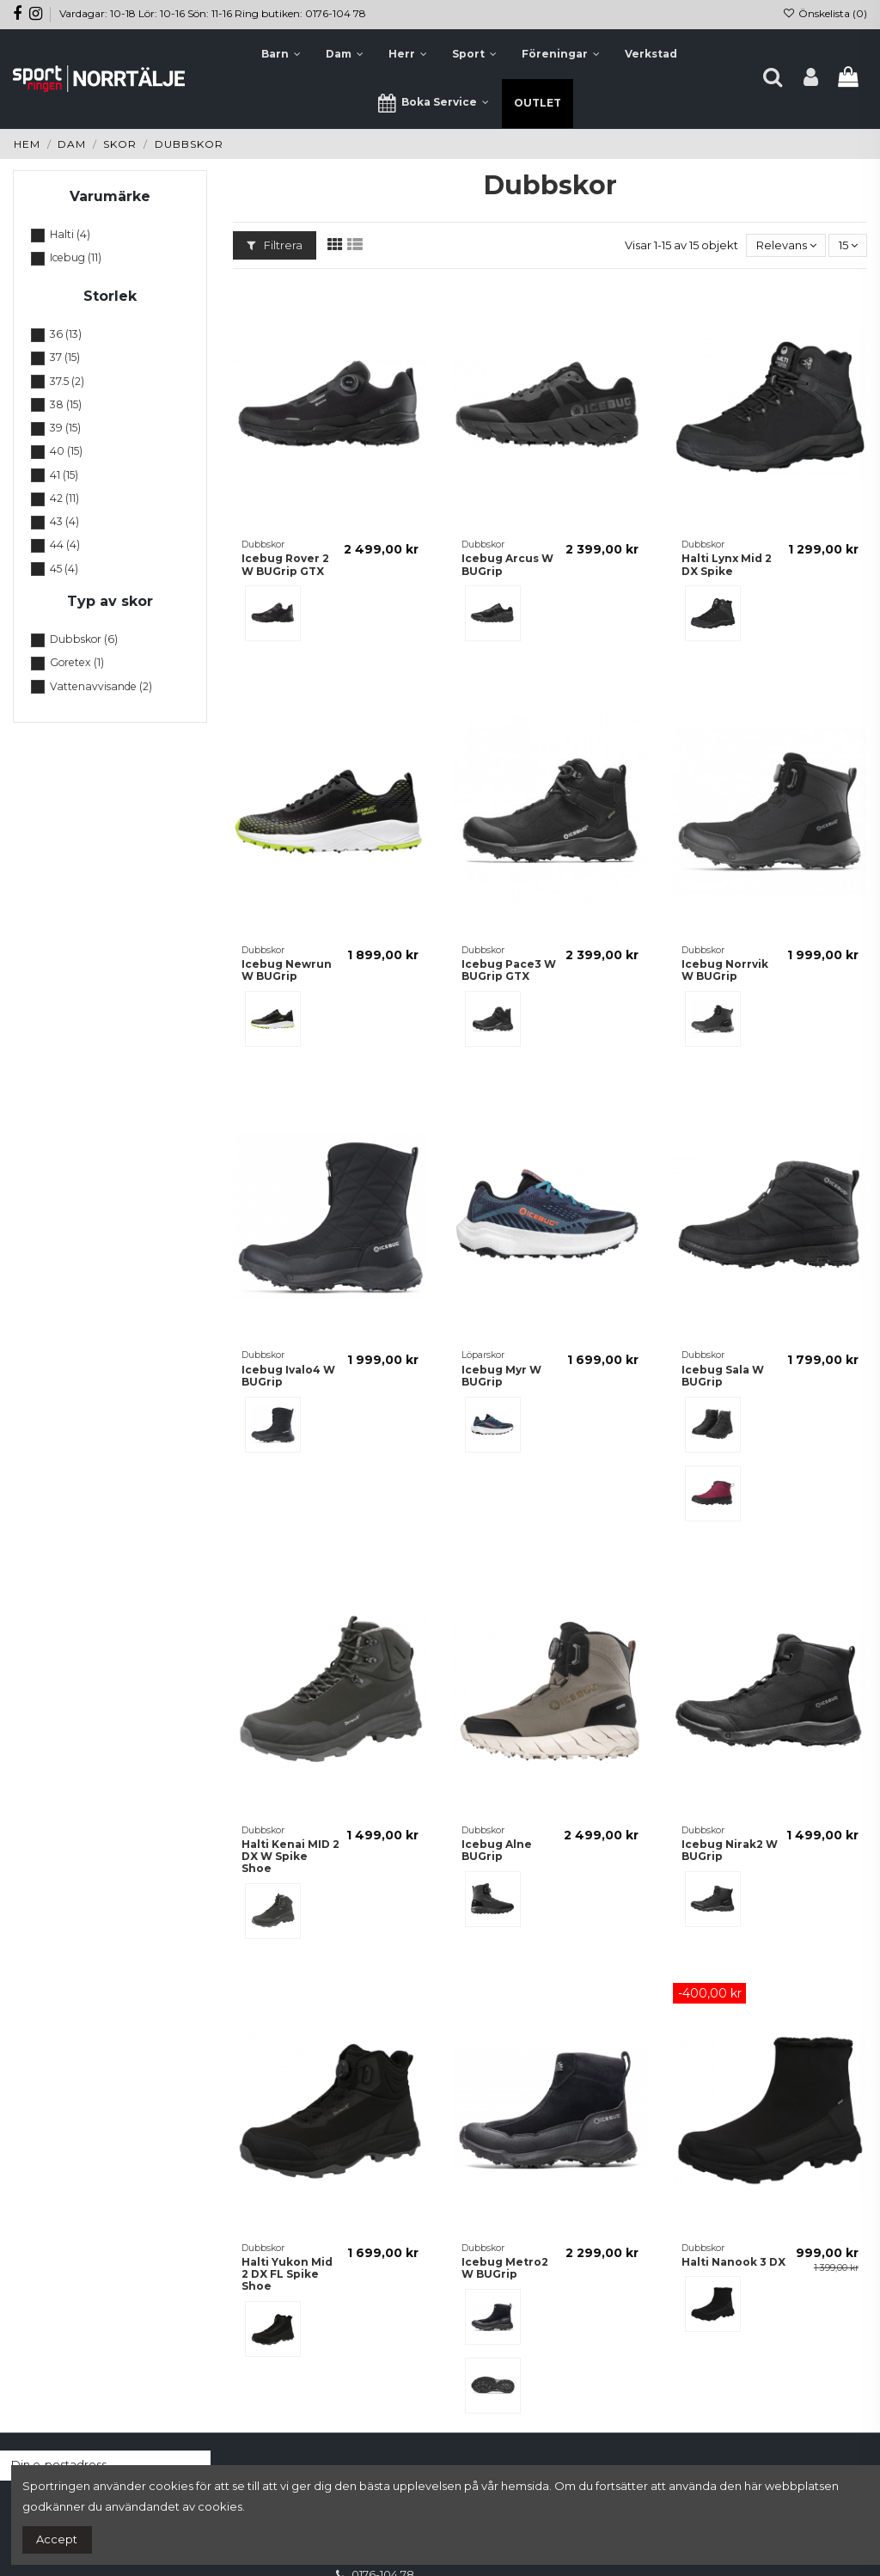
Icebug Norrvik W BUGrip (724, 970)
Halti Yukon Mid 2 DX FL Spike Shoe (287, 2274)
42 (64, 498)
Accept (56, 2539)
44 (65, 544)
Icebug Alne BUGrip (496, 1850)
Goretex (77, 662)
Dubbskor (84, 639)
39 (65, 427)
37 (65, 357)
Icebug (75, 257)
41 (64, 474)
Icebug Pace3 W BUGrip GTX (508, 970)
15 (848, 245)
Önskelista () (825, 13)
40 (66, 450)
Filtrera (274, 245)
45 (64, 568)
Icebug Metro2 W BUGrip (504, 2267)
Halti (70, 234)
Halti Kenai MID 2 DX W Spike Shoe (290, 1856)
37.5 (67, 381)
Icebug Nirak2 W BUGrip (729, 1850)
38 (66, 404)
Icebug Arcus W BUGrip (507, 564)
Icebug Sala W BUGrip (722, 1375)
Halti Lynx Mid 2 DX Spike (726, 564)
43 (64, 521)
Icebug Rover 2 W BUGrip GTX (285, 564)
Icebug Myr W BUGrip (501, 1375)
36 (66, 333)
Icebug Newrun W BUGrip (286, 970)
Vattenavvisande (101, 686)
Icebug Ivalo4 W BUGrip (288, 1375)
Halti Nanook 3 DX (733, 2261)
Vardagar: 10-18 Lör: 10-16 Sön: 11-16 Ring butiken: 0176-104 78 (212, 13)
